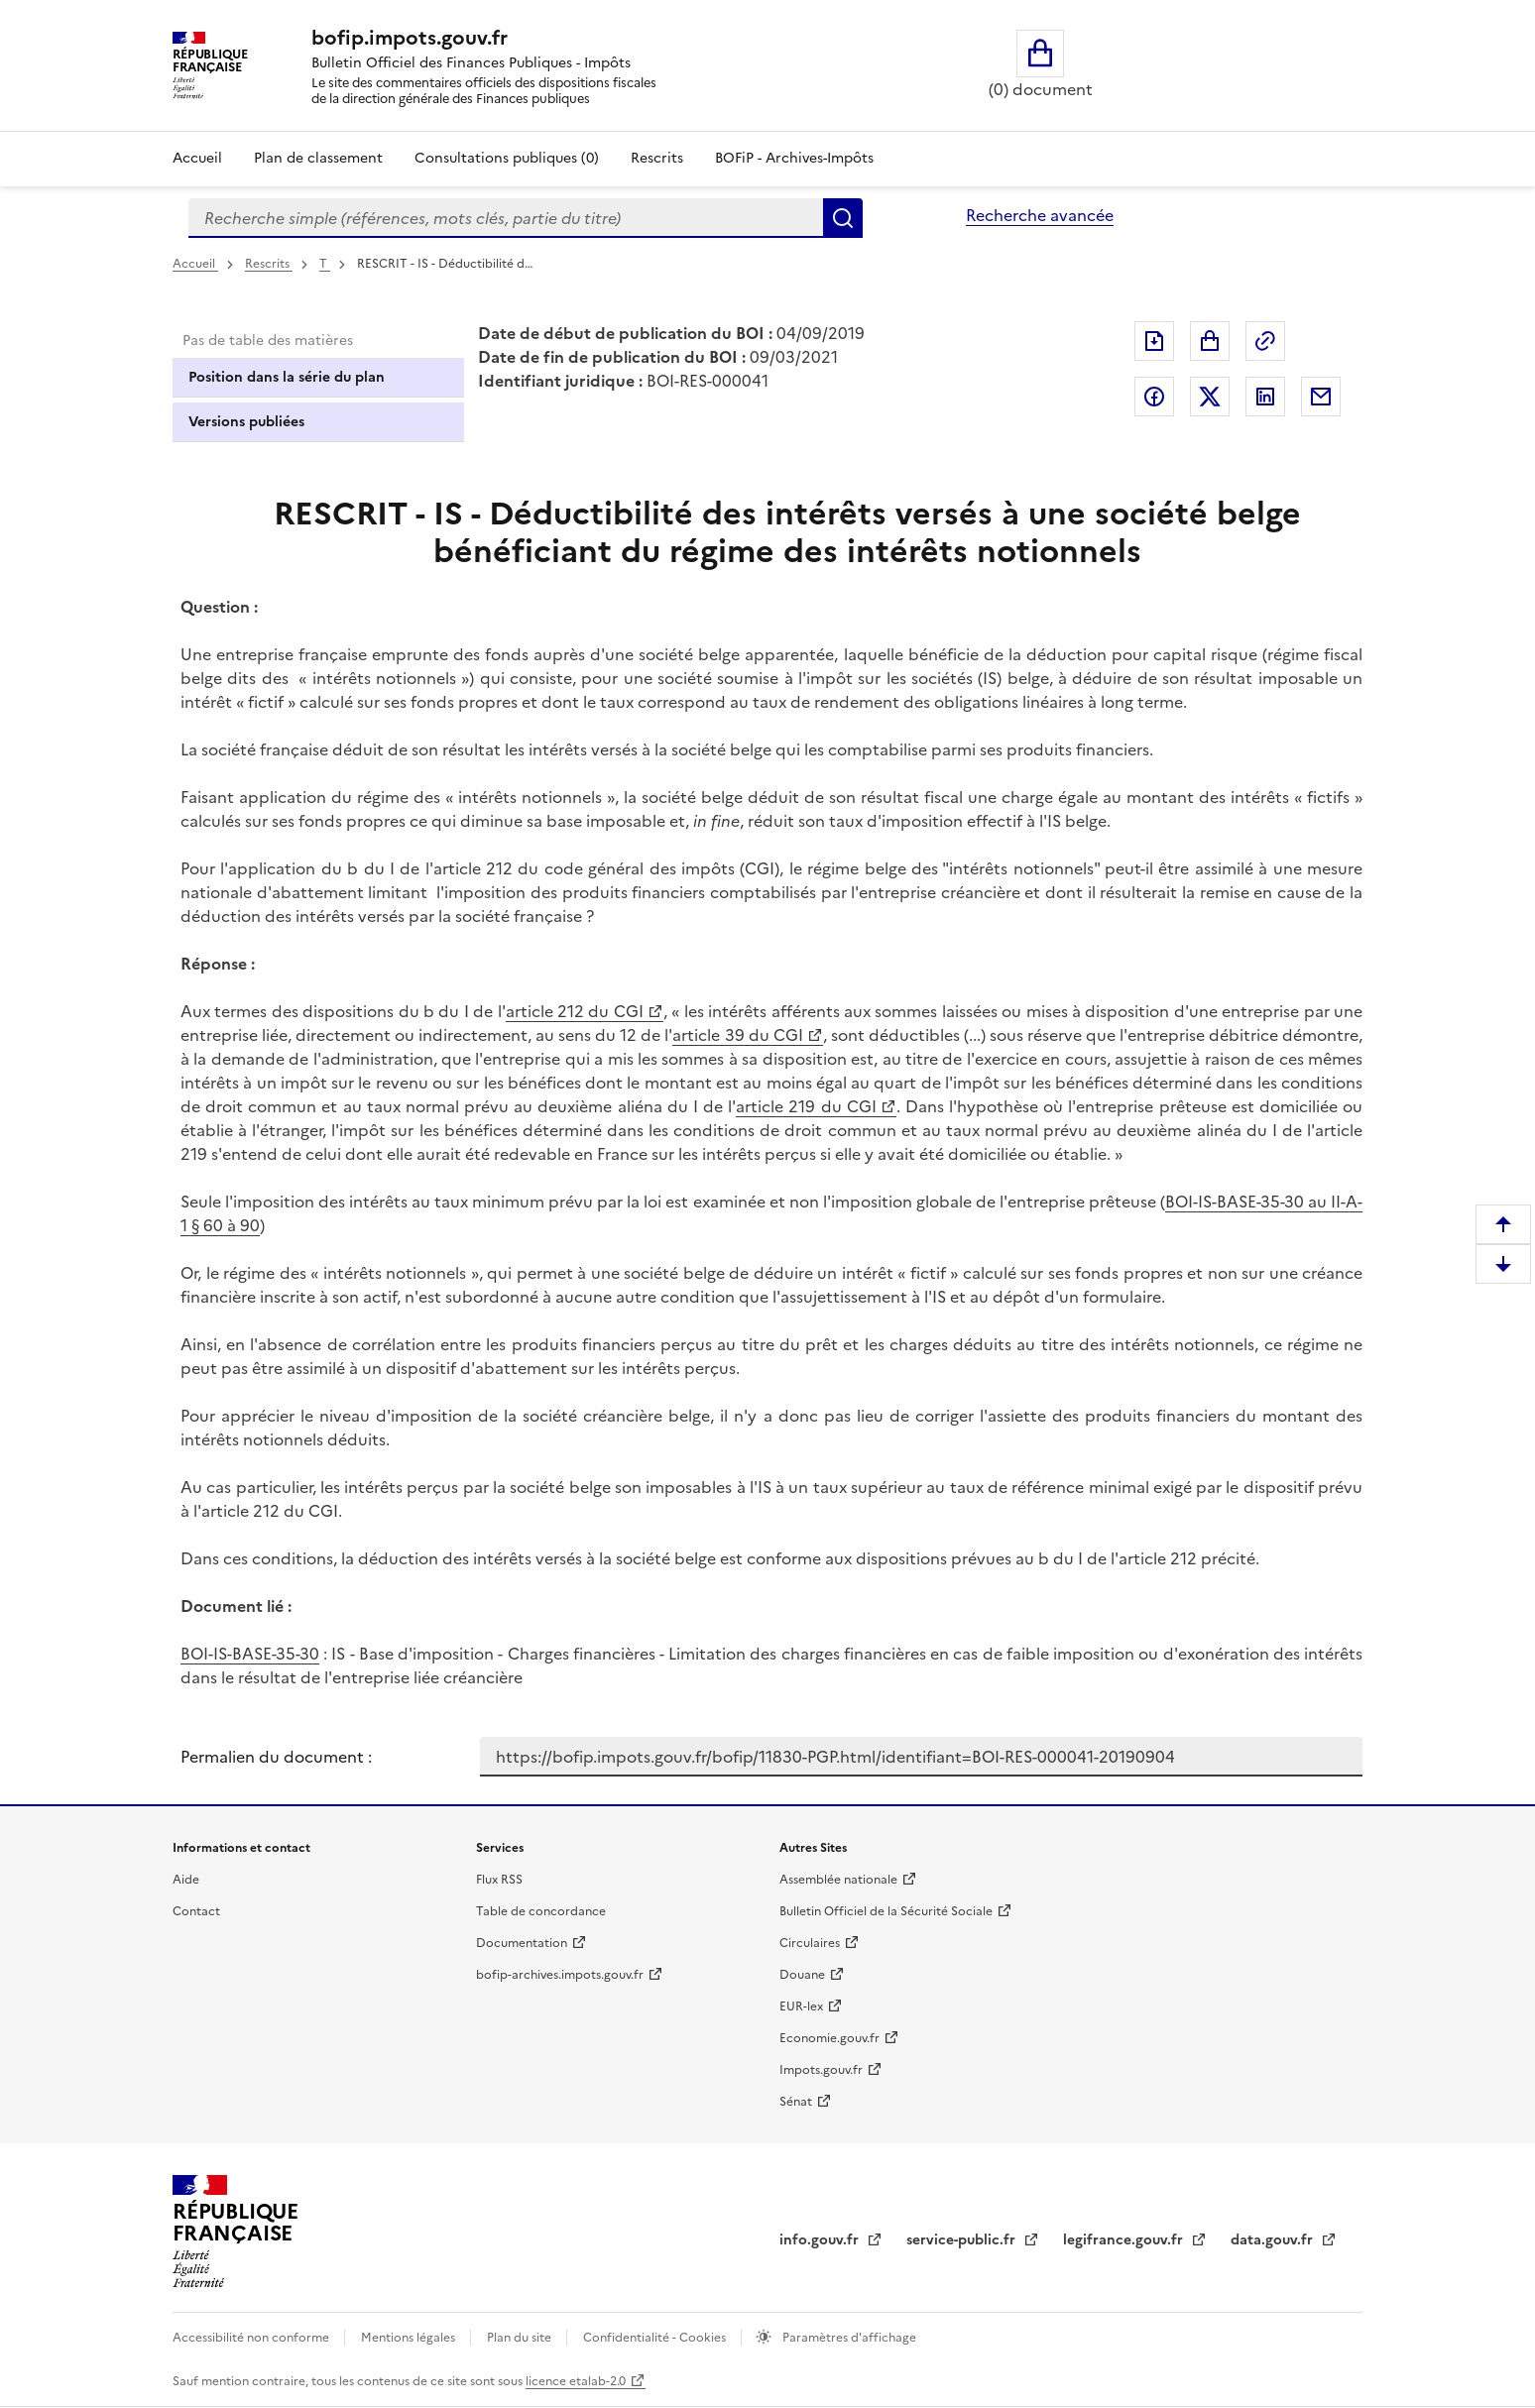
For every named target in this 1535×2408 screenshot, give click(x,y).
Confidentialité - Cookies (656, 2338)
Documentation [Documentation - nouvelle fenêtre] (521, 1943)
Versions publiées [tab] (246, 421)
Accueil (197, 158)
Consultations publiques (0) (506, 158)
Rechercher (843, 218)
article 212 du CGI (575, 1011)
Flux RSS (499, 1880)
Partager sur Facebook (1154, 396)
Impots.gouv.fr (821, 2070)
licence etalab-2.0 (576, 2381)
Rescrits (657, 158)
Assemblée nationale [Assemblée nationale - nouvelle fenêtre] (838, 1880)
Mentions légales (409, 2338)
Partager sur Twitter (1210, 396)
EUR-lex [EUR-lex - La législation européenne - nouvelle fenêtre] (801, 2006)
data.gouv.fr (1274, 2240)
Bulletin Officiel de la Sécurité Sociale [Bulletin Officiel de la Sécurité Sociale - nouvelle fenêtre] (886, 1911)
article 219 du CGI (806, 1106)
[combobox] (505, 218)
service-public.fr (962, 2240)
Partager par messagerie (1321, 396)
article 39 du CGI (737, 1035)
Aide (186, 1880)
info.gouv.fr (821, 2240)
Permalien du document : (276, 1757)
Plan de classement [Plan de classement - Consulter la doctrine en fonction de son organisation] (318, 158)
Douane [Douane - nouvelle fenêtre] (802, 1975)
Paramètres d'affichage (847, 2338)
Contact (196, 1911)
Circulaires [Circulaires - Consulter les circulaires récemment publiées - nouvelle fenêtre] (809, 1943)
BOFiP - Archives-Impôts (794, 158)
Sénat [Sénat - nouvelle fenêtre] (795, 2102)
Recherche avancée (1040, 215)
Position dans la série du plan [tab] (286, 377)
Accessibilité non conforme (252, 2338)
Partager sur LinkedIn (1265, 396)
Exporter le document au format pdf (1154, 341)
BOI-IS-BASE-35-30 (249, 1653)
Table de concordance (541, 1911)
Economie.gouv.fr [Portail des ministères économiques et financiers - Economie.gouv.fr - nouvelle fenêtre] (829, 2038)
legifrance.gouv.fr (1125, 2240)
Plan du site (520, 2338)
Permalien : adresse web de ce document (1265, 341)
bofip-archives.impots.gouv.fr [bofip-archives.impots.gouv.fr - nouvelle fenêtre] (560, 1975)
